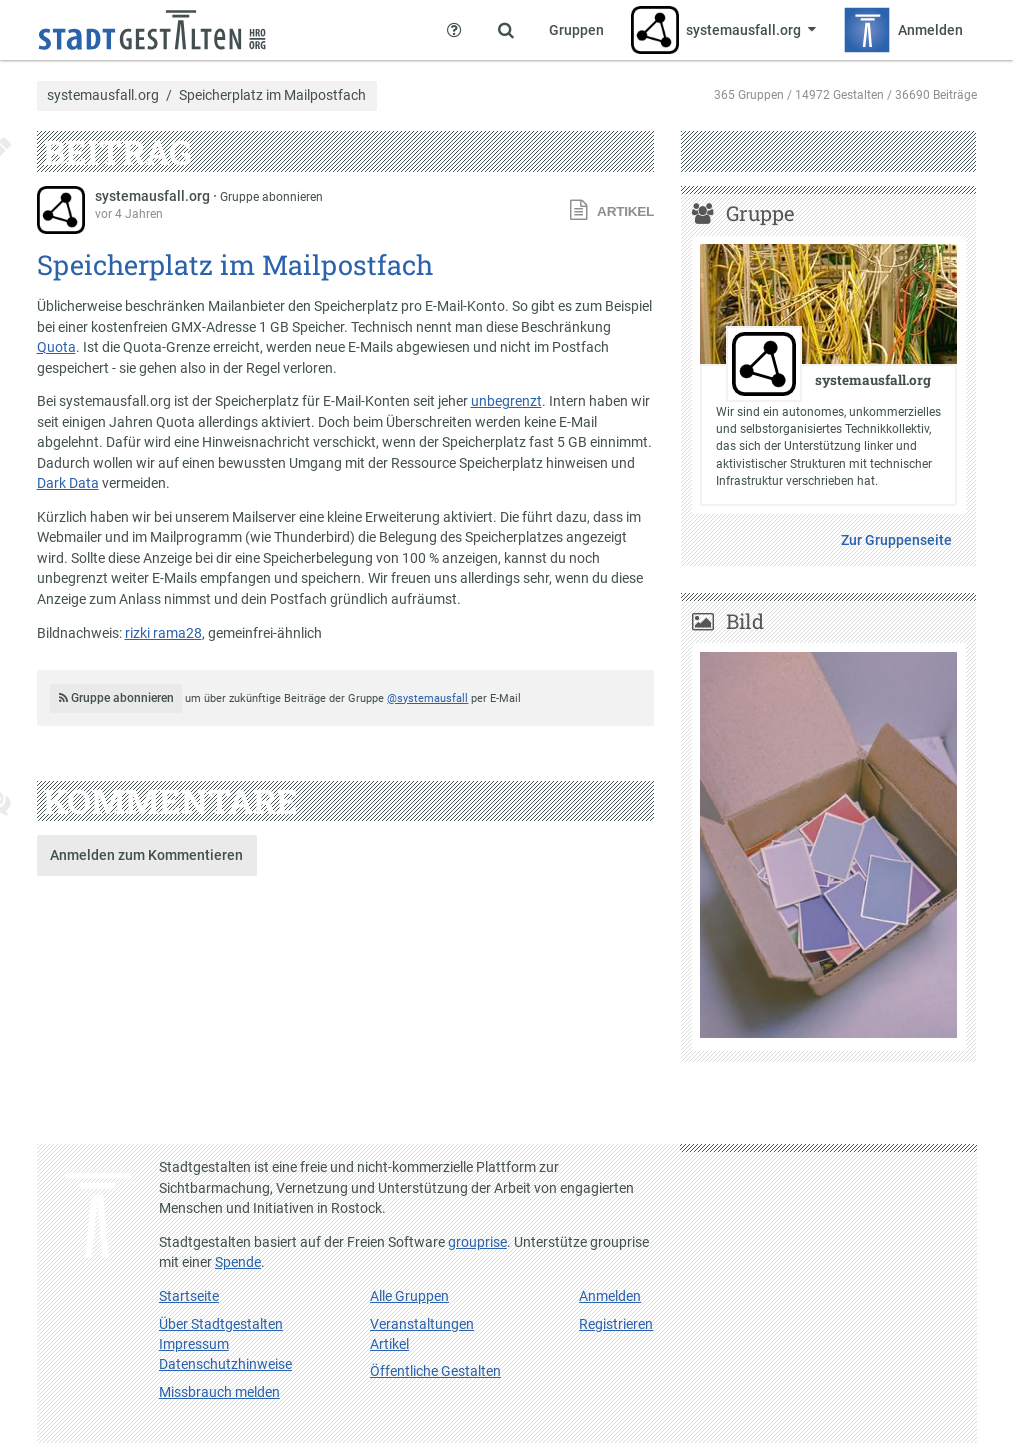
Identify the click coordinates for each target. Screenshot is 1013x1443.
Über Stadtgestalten (221, 1324)
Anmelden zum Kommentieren (146, 855)
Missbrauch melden (219, 1392)
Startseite (189, 1296)
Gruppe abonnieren (271, 197)
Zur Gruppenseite (896, 540)
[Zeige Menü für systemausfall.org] (724, 30)
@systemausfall (427, 698)
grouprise (477, 1242)
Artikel (389, 1344)
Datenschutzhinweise (225, 1364)
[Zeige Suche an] (506, 30)
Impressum (194, 1344)
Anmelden (610, 1296)
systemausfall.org (103, 96)
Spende (238, 1262)
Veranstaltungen (422, 1324)
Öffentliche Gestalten (435, 1371)
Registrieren (616, 1324)
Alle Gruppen (409, 1296)
